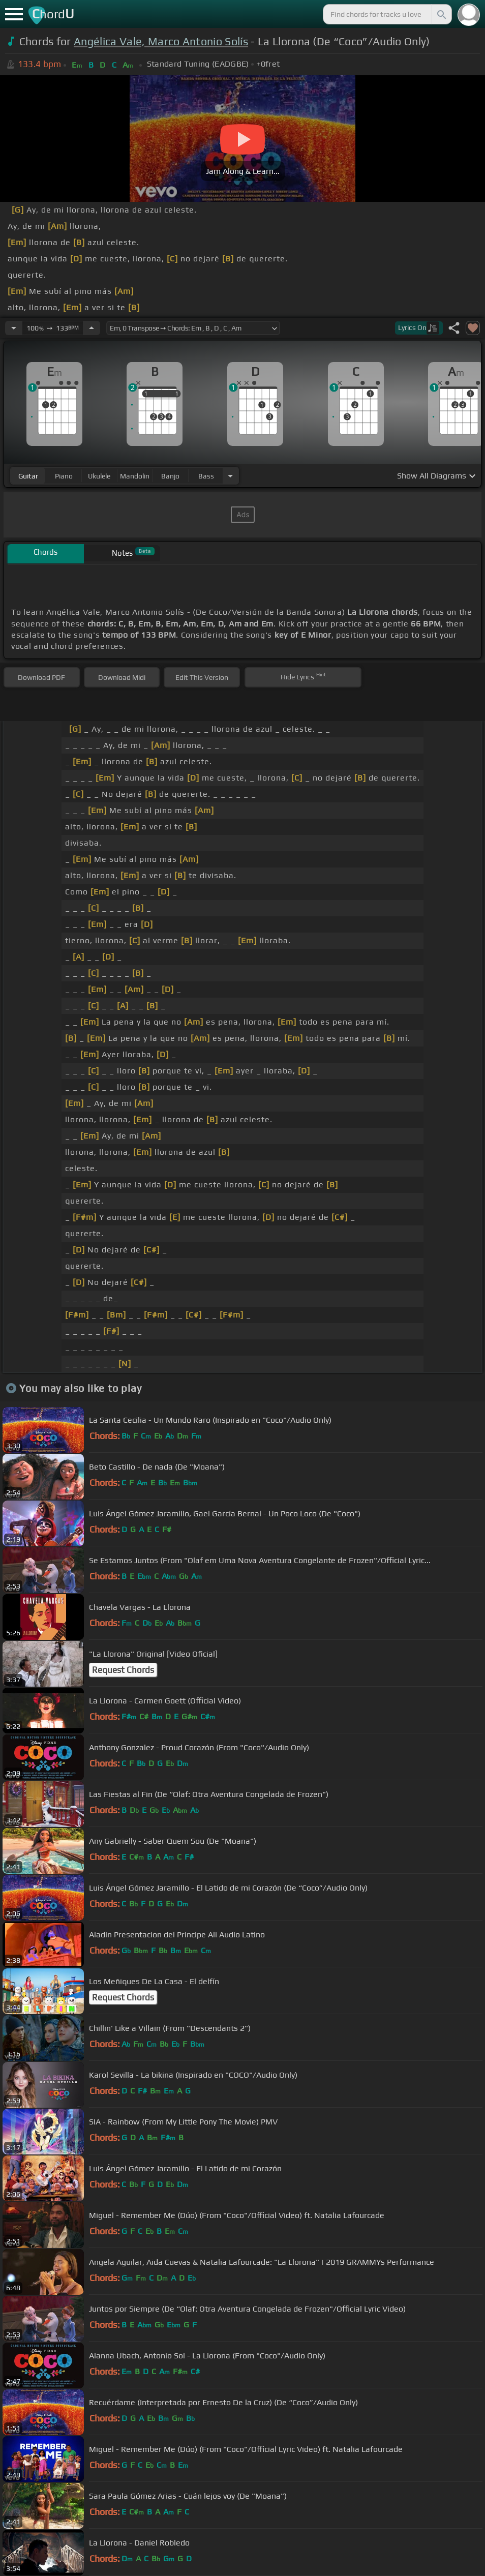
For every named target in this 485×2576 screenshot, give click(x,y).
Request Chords (123, 1670)
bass (206, 476)
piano (64, 476)
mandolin (134, 476)
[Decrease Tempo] (13, 328)
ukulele (99, 476)
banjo (170, 476)
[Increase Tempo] (91, 328)
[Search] (441, 14)
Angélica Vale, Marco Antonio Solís (161, 41)
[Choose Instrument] (230, 476)
